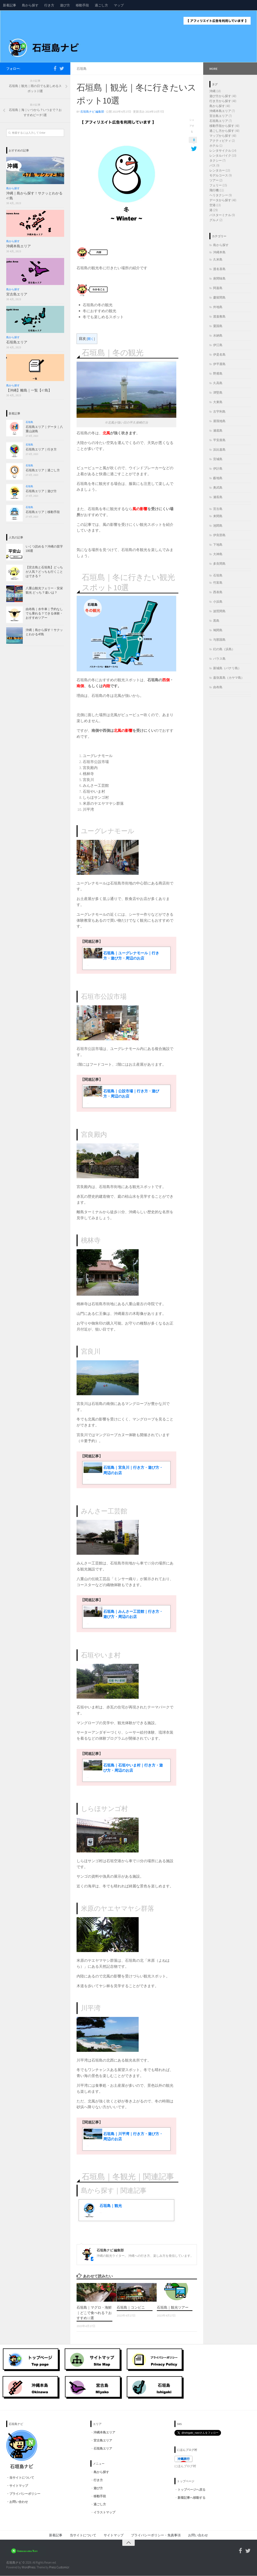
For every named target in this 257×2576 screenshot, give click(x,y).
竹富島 (217, 582)
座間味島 (219, 278)
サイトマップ (18, 2486)
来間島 (217, 516)
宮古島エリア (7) (220, 116)
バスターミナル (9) (222, 215)
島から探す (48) (219, 106)
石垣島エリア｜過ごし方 (43, 470)
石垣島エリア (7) (220, 121)
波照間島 (219, 611)
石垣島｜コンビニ (131, 2307)
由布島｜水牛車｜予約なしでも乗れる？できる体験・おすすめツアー (44, 613)
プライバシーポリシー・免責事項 (156, 2535)
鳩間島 (217, 630)
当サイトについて (21, 2478)
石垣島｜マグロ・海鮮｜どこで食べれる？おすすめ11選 (94, 2312)
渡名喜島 (219, 269)
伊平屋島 (219, 364)
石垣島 (81, 69)
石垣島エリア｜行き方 (41, 449)
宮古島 (217, 509)
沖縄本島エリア (18, 246)
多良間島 (219, 563)
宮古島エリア (16, 294)
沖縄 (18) (215, 91)
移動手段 (82, 5)
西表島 (217, 592)
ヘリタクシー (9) (220, 195)
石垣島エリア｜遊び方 (41, 491)
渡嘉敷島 (219, 316)
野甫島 (217, 373)
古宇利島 (219, 411)
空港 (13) (215, 205)
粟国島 (217, 326)
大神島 (217, 554)
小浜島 (217, 602)
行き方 (49, 5)
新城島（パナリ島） (227, 668)
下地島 (217, 544)
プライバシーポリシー (24, 2494)
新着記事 (9, 5)
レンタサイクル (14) (222, 150)
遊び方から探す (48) (222, 96)
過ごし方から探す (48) (224, 131)
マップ (119, 5)
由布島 (217, 687)
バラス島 (219, 659)
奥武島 (217, 487)
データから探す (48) (222, 200)
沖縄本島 (219, 252)
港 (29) (213, 210)
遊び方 (65, 5)
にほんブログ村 (185, 2466)
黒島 (216, 621)
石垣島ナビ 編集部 (92, 111)
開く (91, 339)
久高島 (217, 383)
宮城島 (217, 459)
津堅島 (217, 392)
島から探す (30, 5)
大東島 (217, 402)
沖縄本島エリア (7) (222, 111)
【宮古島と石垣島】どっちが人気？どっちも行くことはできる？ (44, 571)
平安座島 (219, 440)
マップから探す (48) (222, 136)
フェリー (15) (218, 185)
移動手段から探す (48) (224, 126)
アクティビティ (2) (222, 141)
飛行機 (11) (216, 190)
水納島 (217, 335)
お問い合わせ (18, 2502)
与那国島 (219, 640)
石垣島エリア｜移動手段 (43, 512)
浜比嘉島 (219, 449)
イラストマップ (104, 2512)
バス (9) (214, 165)
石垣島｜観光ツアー (173, 2307)
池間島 (217, 525)
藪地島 (217, 478)
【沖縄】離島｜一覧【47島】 (29, 390)
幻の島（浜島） (224, 649)
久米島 (217, 259)
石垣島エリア (16, 342)
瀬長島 (217, 497)
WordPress (28, 2567)
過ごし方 (101, 5)
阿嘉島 (217, 288)
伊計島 (217, 468)
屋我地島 (219, 421)
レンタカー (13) (219, 170)
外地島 (217, 307)
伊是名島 (219, 354)
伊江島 (217, 345)
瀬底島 (217, 430)
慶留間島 (219, 297)
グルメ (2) (215, 220)
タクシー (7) (217, 160)
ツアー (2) (215, 180)
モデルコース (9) (220, 175)
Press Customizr (59, 2567)
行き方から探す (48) (222, 101)
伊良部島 (219, 535)
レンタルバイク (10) (222, 155)
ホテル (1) (215, 146)
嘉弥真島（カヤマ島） (228, 678)
